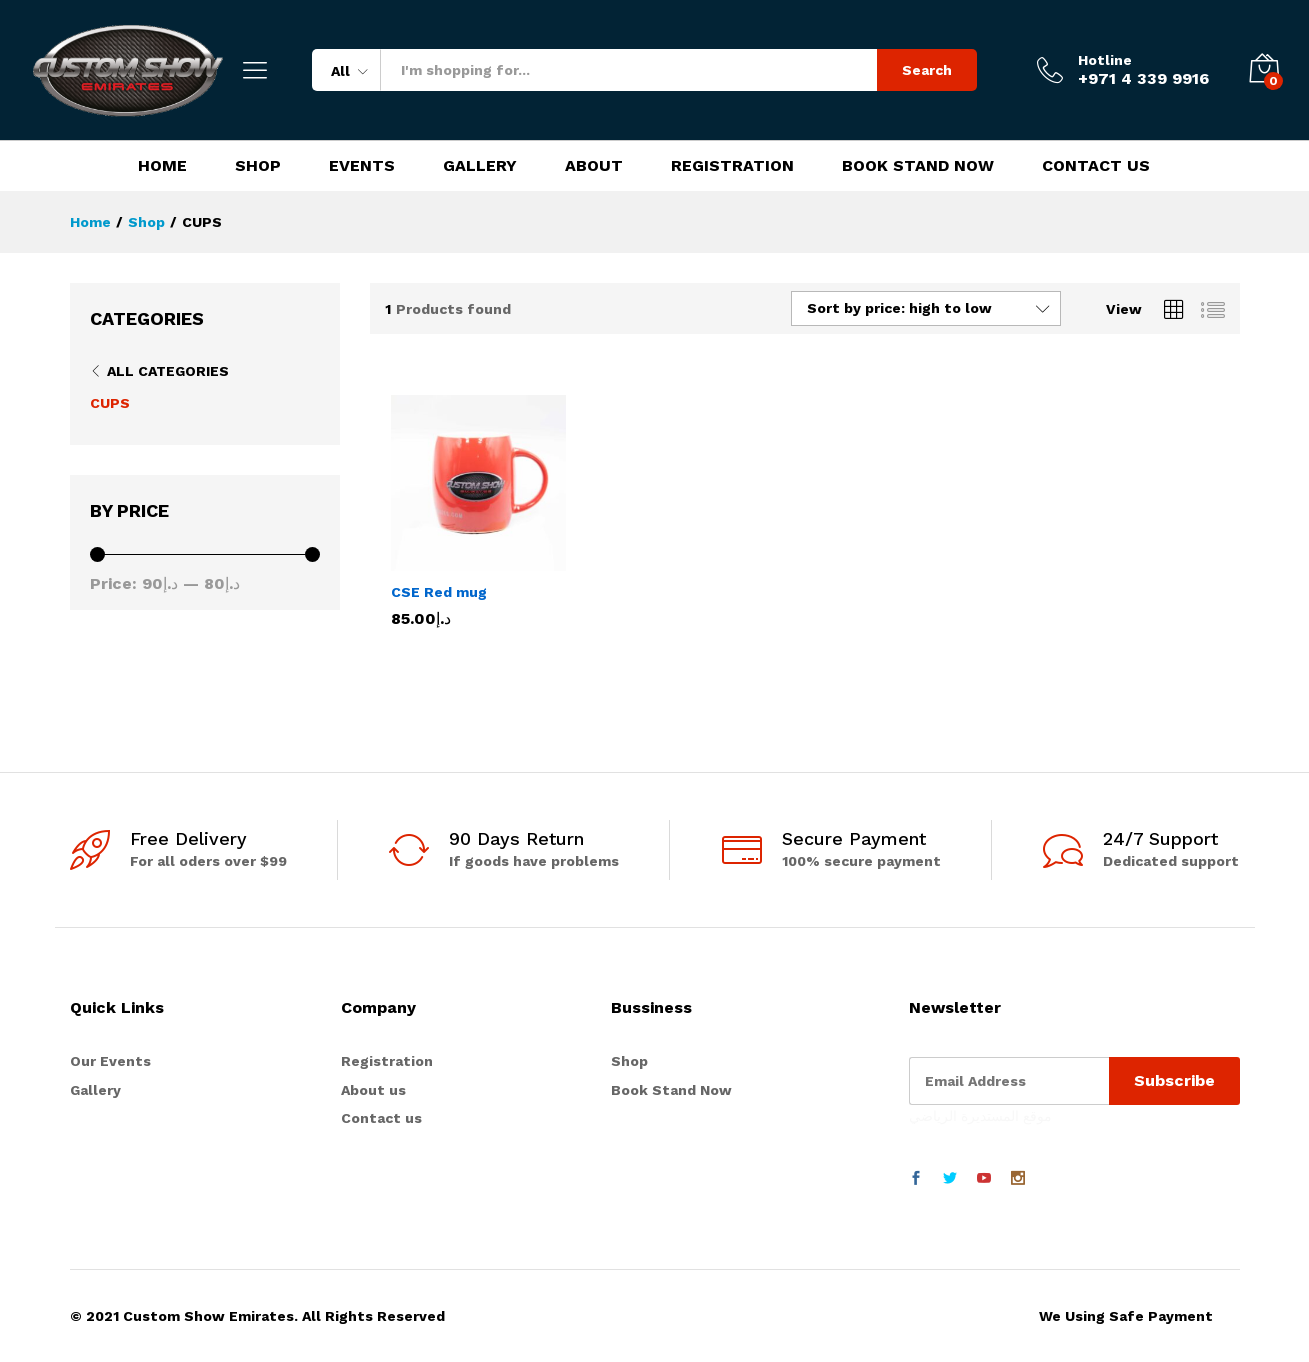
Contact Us (1096, 166)
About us (373, 1090)
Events (362, 166)
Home (162, 166)
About (594, 166)
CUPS (110, 403)
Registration (732, 166)
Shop (258, 166)
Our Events (110, 1061)
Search (927, 70)
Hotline (1105, 60)
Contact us (381, 1118)
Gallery (480, 166)
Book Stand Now (918, 166)
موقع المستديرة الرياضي (980, 1116)
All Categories (168, 371)
